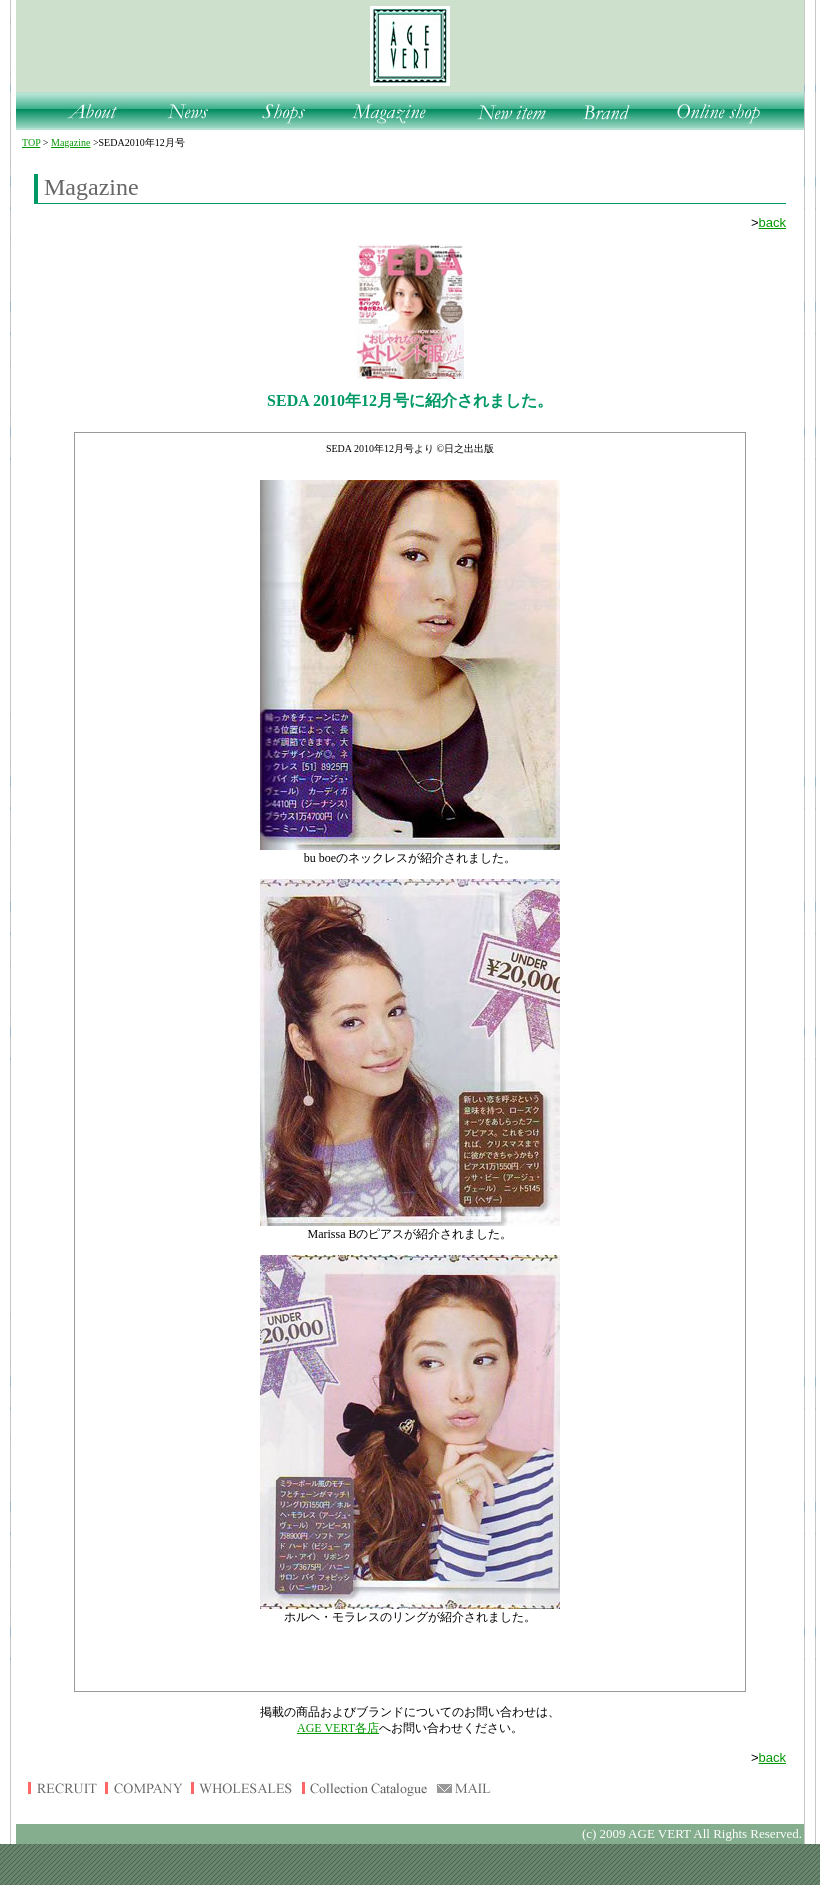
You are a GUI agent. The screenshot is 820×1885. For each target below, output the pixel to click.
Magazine (70, 142)
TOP (31, 142)
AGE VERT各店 (338, 1728)
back (772, 222)
